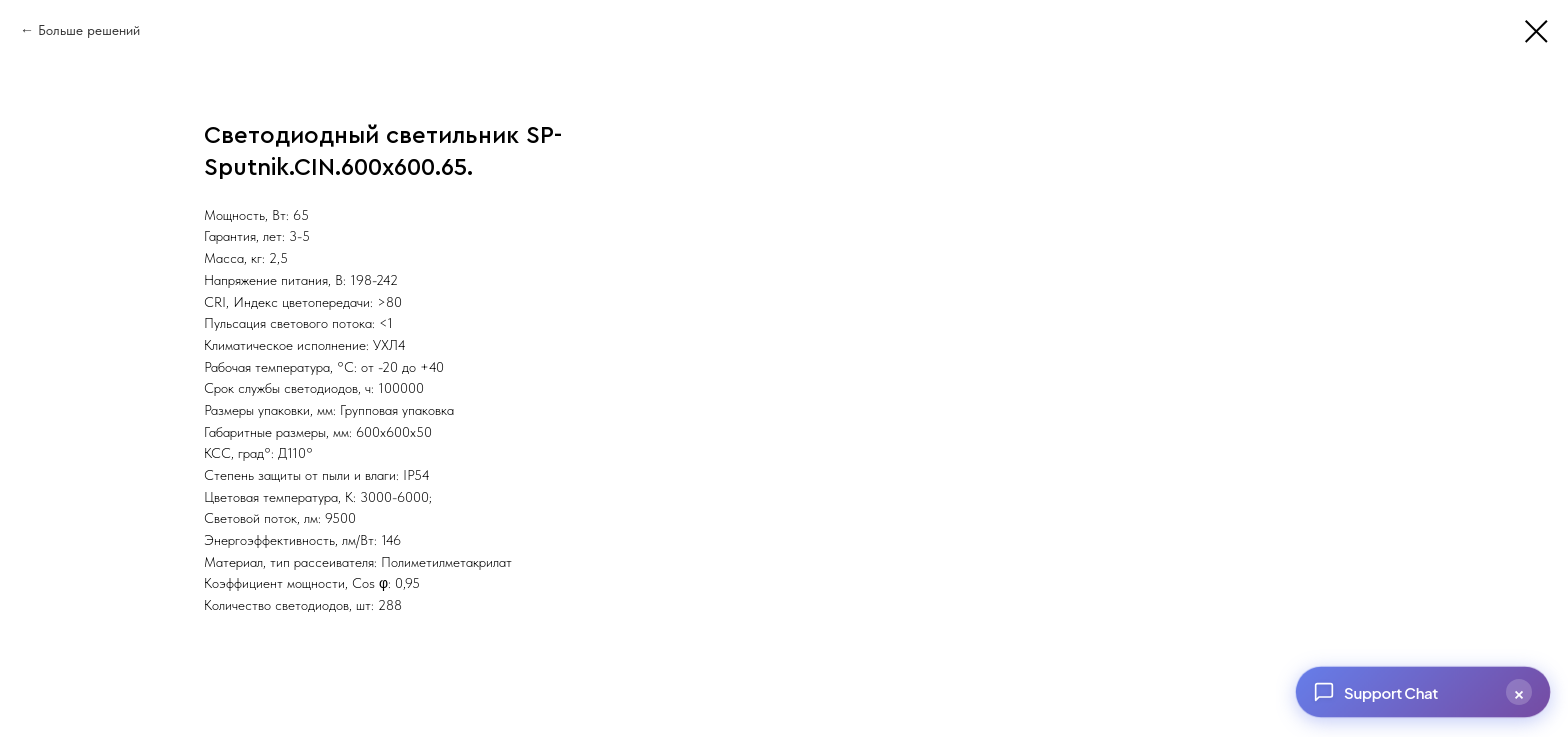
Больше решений (89, 30)
